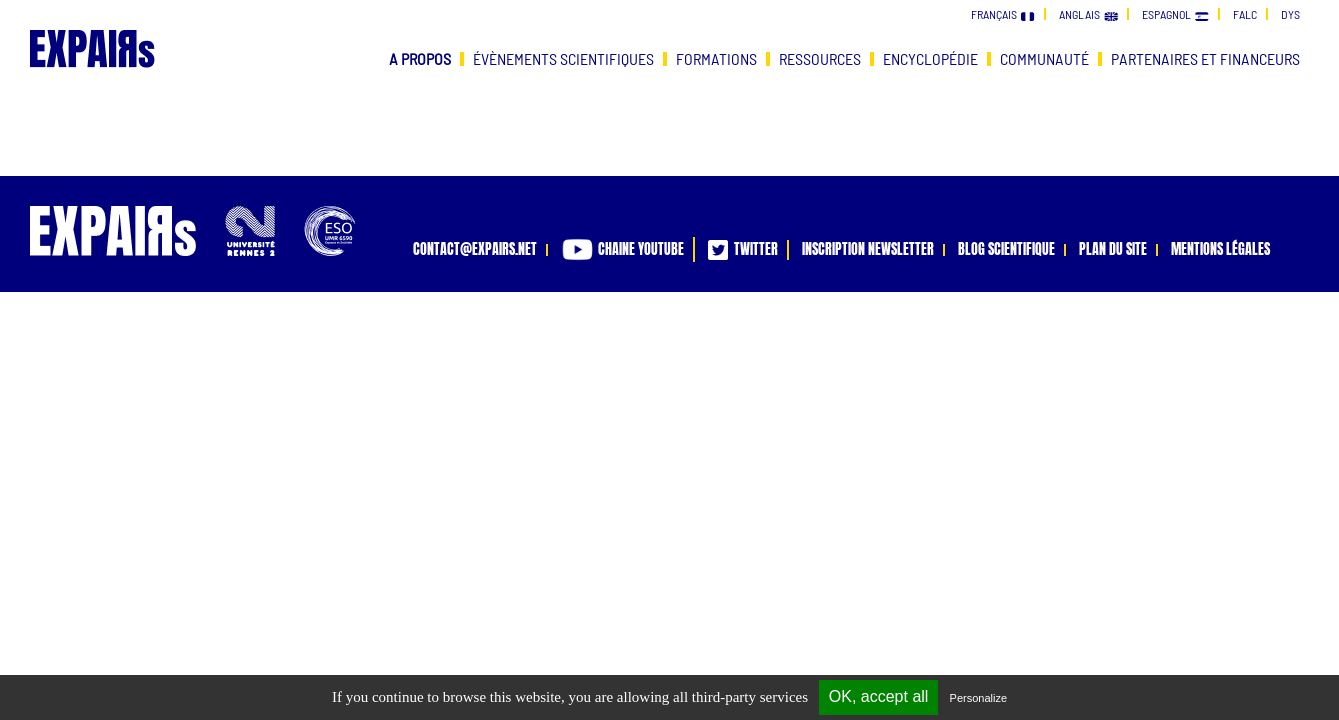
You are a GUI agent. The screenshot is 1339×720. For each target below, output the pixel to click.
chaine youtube (622, 249)
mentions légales (1220, 249)
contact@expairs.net (475, 249)
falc (1245, 14)
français (1003, 14)
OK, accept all (879, 696)
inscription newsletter (868, 249)
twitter (743, 249)
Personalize (978, 698)
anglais (1088, 14)
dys (1290, 14)
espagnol (1175, 14)
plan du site (1113, 249)
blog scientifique (1006, 249)
